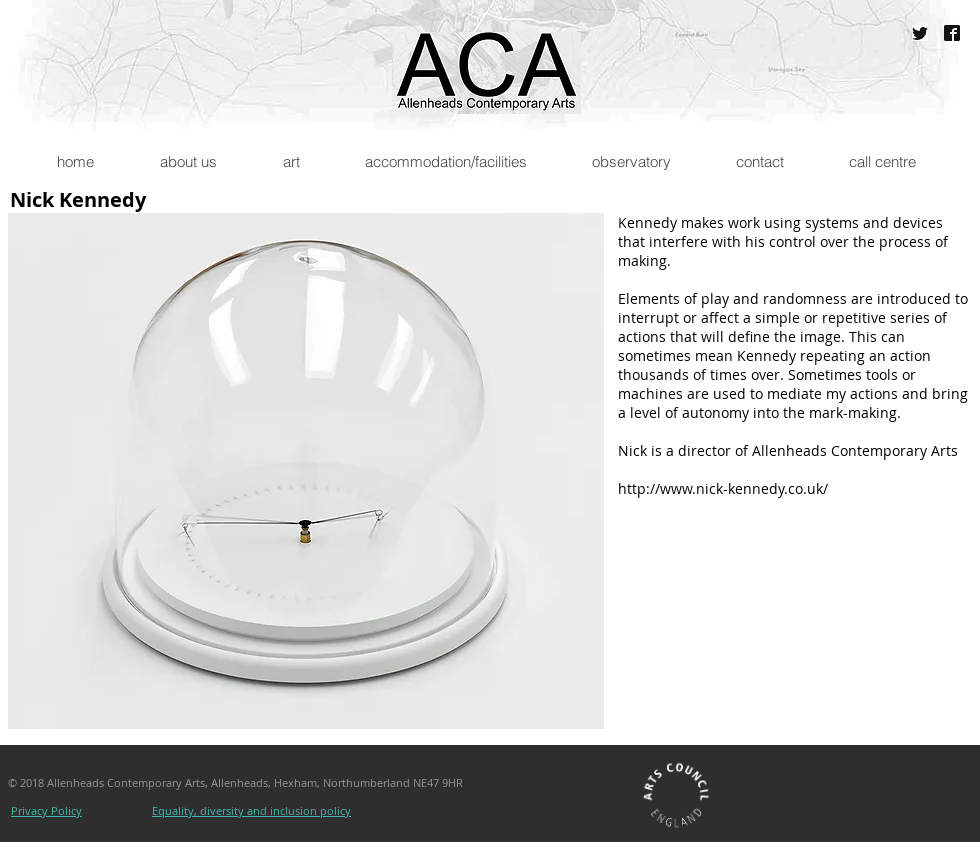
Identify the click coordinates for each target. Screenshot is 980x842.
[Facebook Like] (582, 813)
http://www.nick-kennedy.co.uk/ (723, 488)
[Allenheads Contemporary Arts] (952, 33)
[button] (187, 161)
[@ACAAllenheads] (920, 33)
